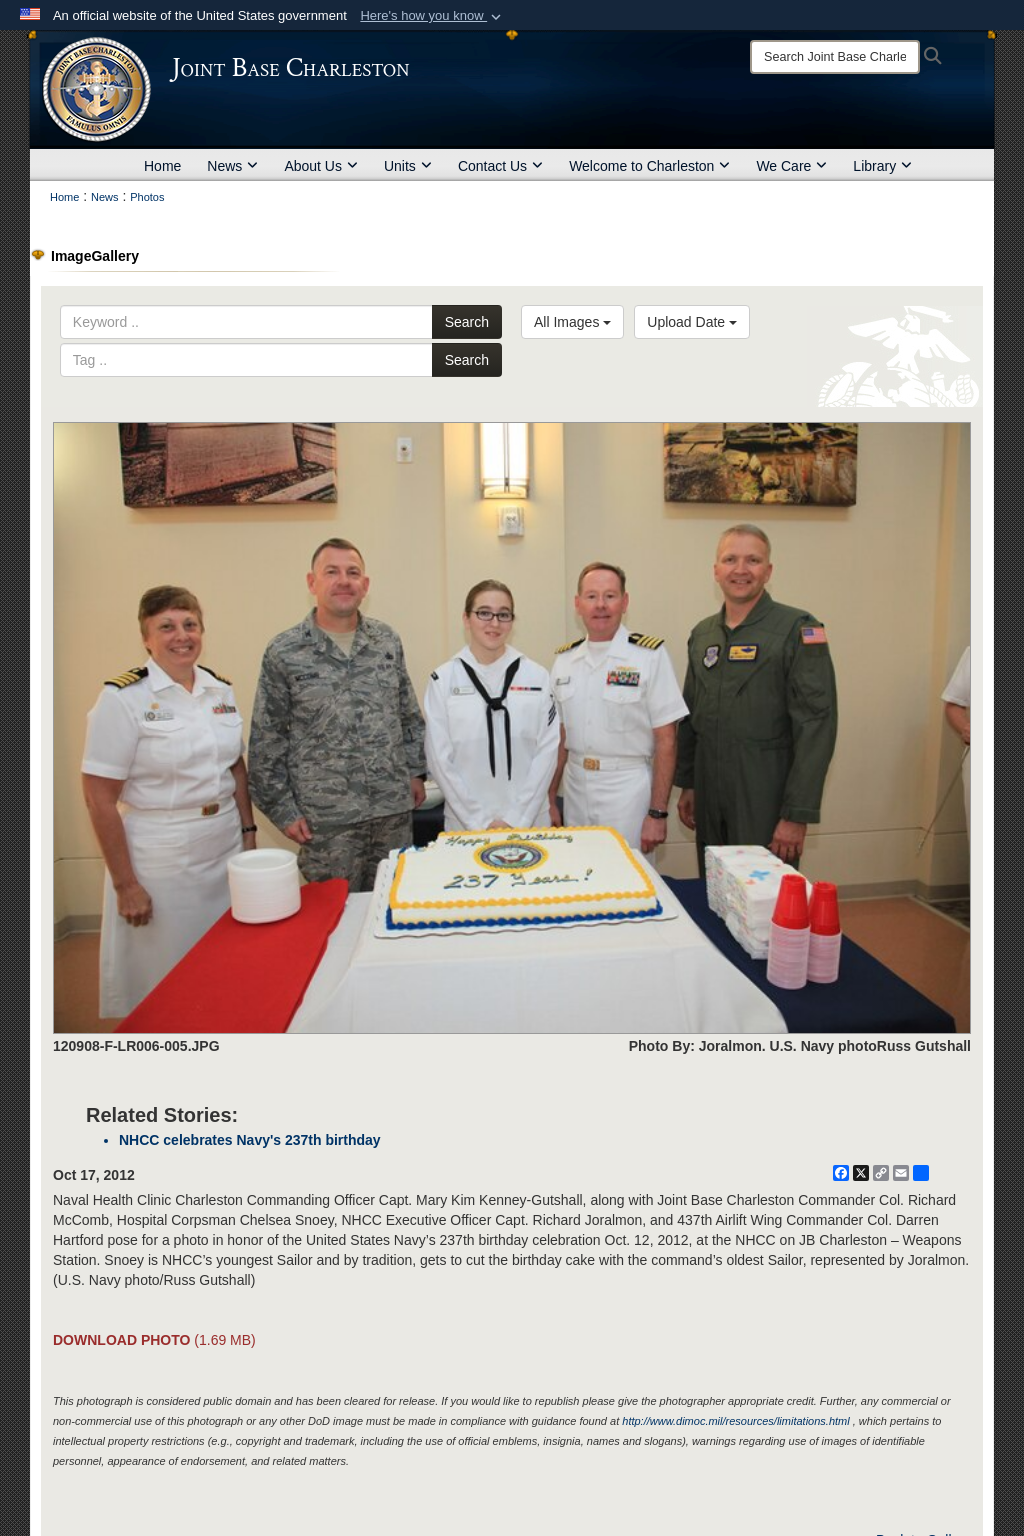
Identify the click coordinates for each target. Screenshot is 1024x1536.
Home (162, 166)
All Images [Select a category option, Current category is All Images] (572, 322)
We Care (791, 166)
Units (408, 166)
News (232, 166)
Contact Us (500, 166)
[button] (432, 16)
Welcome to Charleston (649, 166)
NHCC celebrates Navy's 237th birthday (250, 1140)
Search (467, 322)
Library (882, 166)
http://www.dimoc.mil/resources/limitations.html (735, 1421)
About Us (321, 166)
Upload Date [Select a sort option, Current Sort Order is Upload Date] (692, 322)
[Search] (835, 57)
